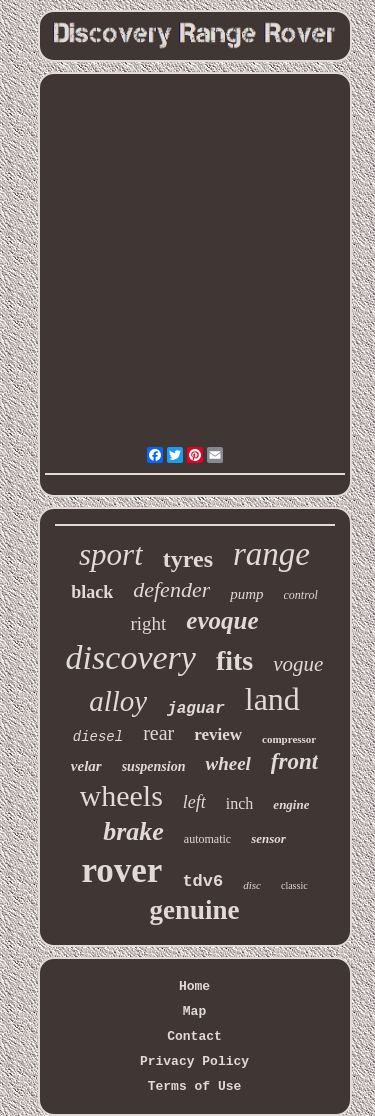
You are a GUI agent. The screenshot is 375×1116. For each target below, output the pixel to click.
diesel (98, 737)
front (294, 761)
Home (194, 986)
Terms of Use (195, 1086)
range (271, 554)
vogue (298, 664)
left (194, 802)
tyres (188, 559)
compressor (289, 739)
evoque (222, 620)
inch (240, 803)
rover (121, 870)
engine (291, 804)
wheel (227, 763)
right (148, 623)
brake (133, 831)
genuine (194, 910)
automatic (207, 839)
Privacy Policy (194, 1061)
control (301, 595)
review (218, 734)
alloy (118, 701)
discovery (131, 657)
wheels (121, 795)
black (92, 592)
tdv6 (202, 881)
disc (252, 885)
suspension (154, 766)
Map (194, 1011)
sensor (268, 838)
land (272, 699)
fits (234, 660)
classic (294, 885)
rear (158, 733)
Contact (194, 1036)
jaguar (196, 709)
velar (86, 766)
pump (246, 594)
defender (171, 589)
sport (111, 554)
